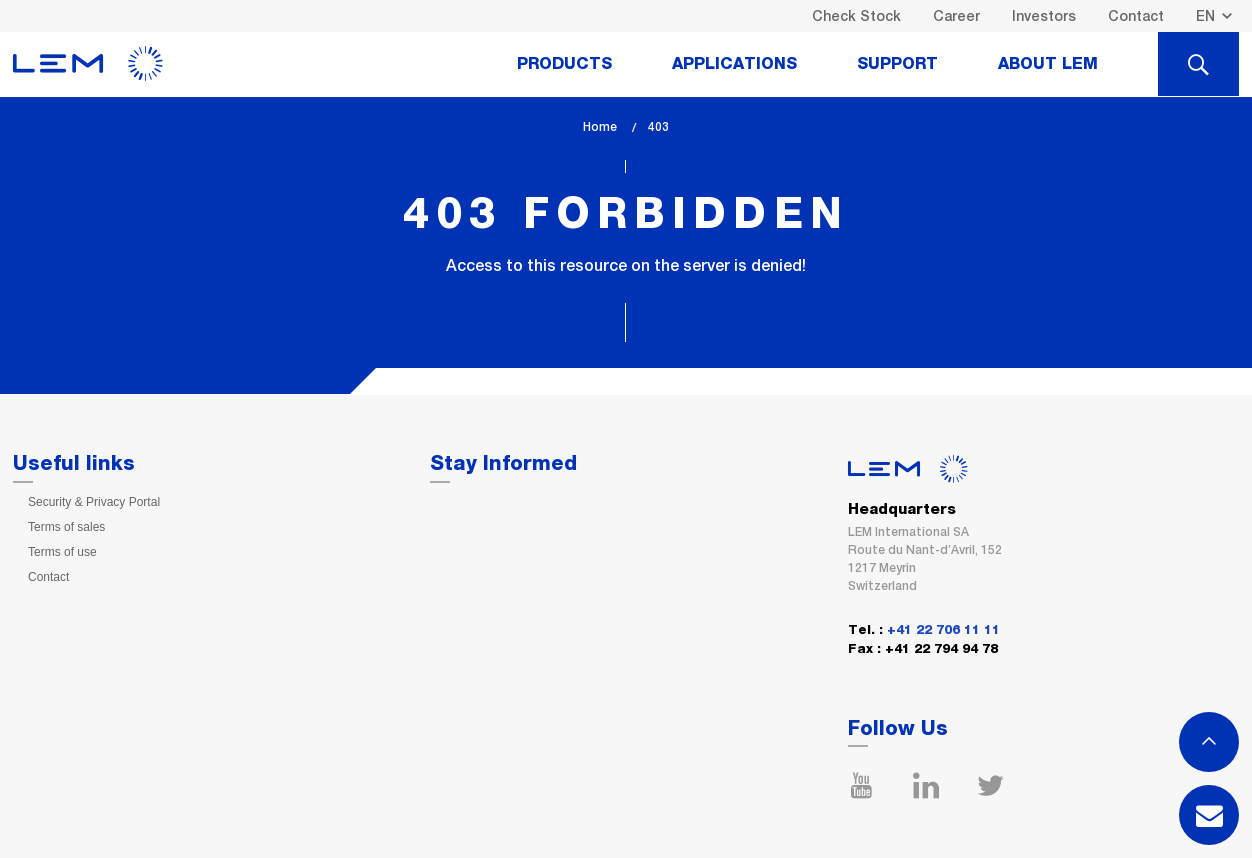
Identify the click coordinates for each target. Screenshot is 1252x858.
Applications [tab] (734, 64)
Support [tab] (897, 64)
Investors (1044, 16)
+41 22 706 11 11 (943, 630)
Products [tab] (564, 64)
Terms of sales (66, 527)
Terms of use (62, 552)
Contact (1136, 16)
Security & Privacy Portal (94, 502)
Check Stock (856, 16)
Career (956, 16)
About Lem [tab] (1048, 64)
